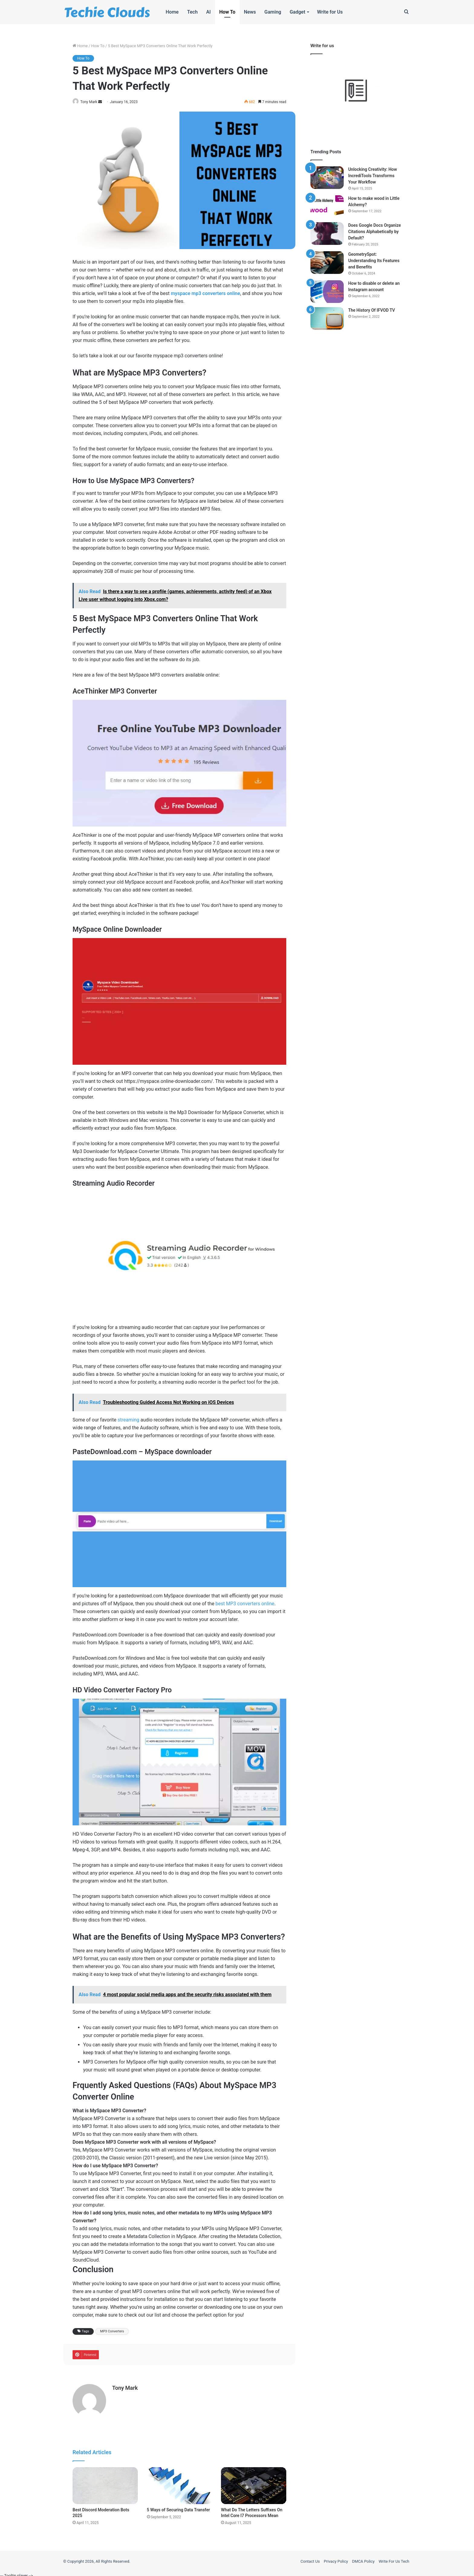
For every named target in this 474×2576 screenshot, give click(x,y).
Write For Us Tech (393, 2558)
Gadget (297, 12)
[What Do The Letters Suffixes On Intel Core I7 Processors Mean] (253, 2482)
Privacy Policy (336, 2558)
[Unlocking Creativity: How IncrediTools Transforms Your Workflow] (327, 177)
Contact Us (310, 2558)
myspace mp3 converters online (205, 294)
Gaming (273, 12)
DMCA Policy (363, 2558)
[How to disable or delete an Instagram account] (327, 291)
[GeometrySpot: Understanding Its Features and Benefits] (327, 262)
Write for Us (330, 12)
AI (208, 12)
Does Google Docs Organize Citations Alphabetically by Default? (374, 231)
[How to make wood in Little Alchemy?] (327, 206)
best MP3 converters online (245, 1604)
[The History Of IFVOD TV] (327, 318)
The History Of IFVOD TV (371, 310)
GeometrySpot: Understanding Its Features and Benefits (374, 260)
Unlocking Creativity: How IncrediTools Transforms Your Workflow (372, 175)
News (250, 12)
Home (172, 12)
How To (227, 12)
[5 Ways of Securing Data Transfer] (179, 2482)
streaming (128, 1420)
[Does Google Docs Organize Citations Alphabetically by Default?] (327, 233)
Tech (192, 12)
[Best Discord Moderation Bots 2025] (105, 2482)
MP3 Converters (112, 2332)
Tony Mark (92, 102)
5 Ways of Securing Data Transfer (178, 2507)
